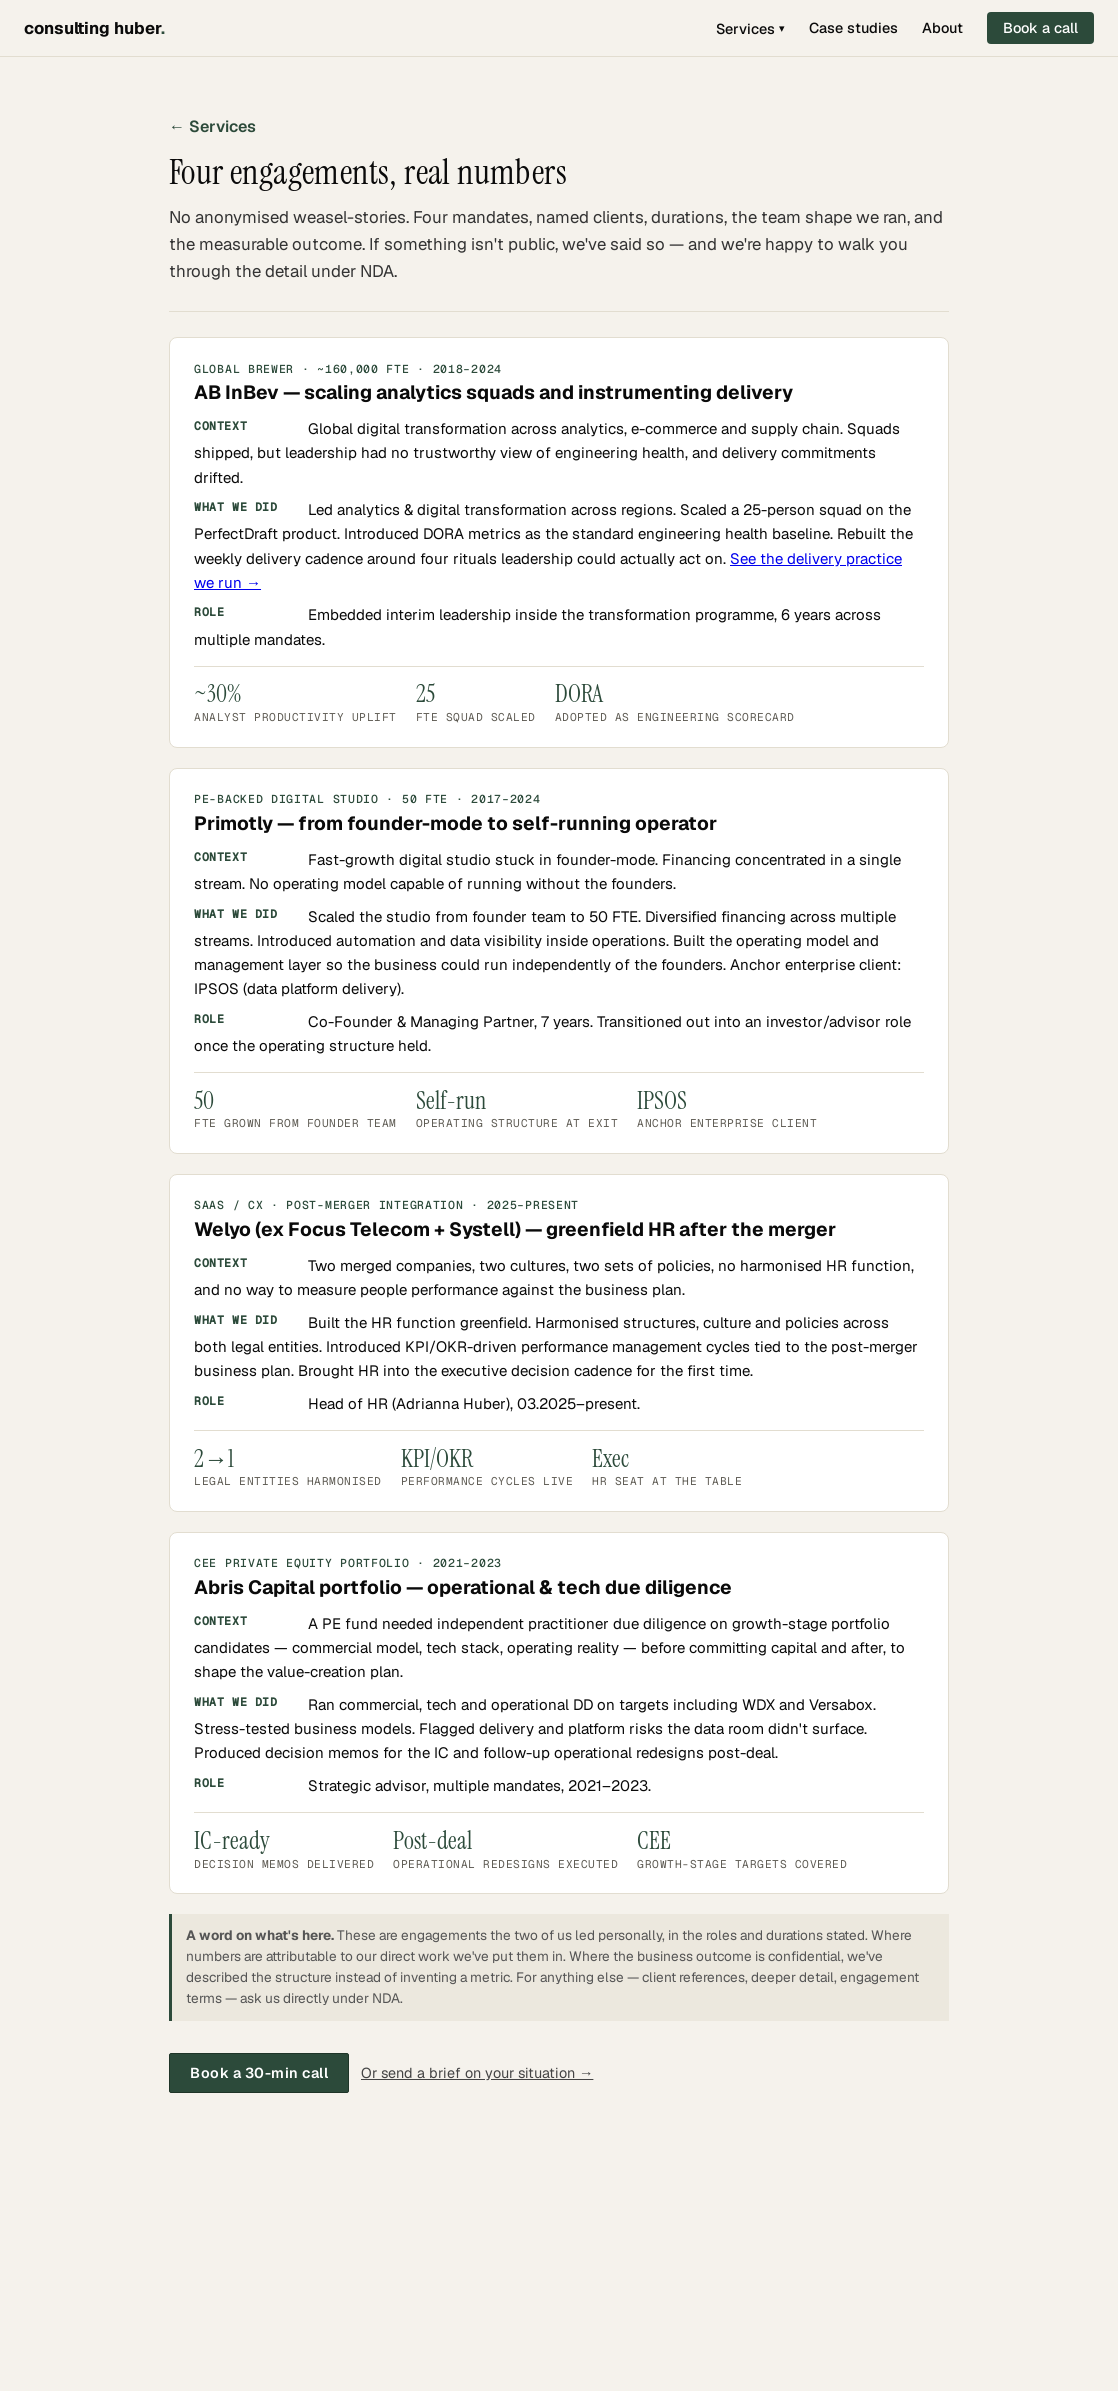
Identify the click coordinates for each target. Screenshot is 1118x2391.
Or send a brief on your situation (477, 2073)
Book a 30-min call (259, 2073)
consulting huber (94, 28)
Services (750, 29)
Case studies (853, 28)
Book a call (1040, 28)
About (942, 28)
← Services (212, 126)
